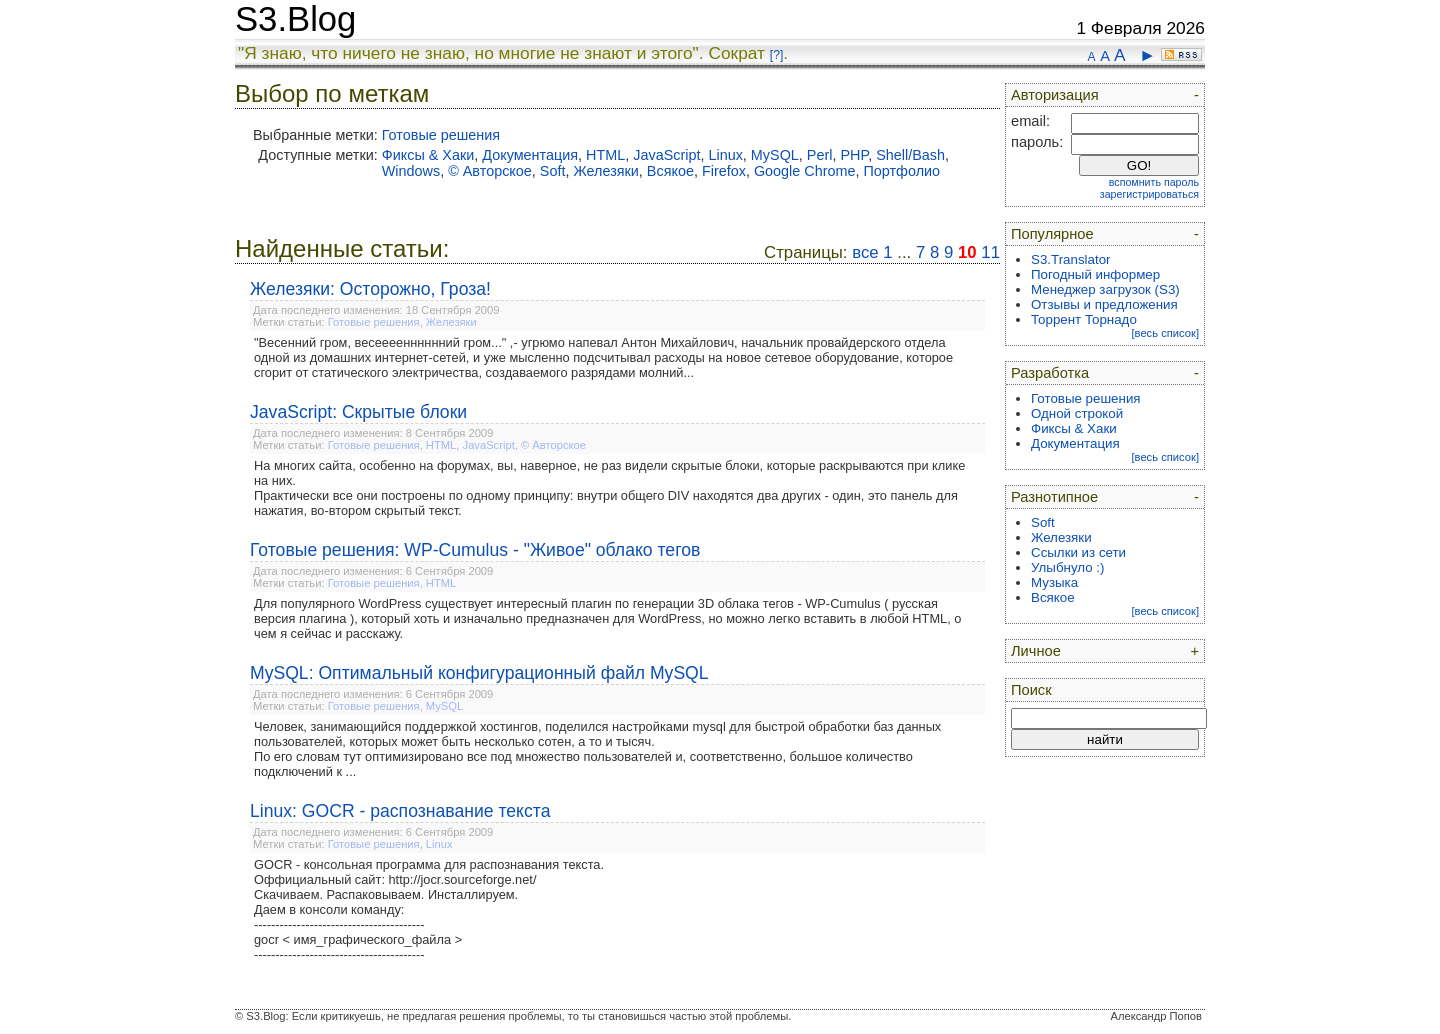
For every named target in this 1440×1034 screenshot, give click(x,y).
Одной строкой (1077, 413)
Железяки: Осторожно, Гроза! (370, 289)
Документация (530, 155)
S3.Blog (295, 19)
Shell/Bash (910, 155)
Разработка (1050, 373)
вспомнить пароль (1154, 182)
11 (990, 252)
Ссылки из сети (1078, 552)
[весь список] (1165, 333)
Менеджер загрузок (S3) (1105, 289)
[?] (776, 55)
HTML (605, 155)
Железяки (605, 171)
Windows (411, 171)
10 (967, 252)
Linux (725, 155)
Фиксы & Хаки (428, 155)
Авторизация (1055, 95)
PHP (854, 155)
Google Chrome (805, 171)
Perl (820, 155)
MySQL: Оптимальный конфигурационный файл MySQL (479, 673)
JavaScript (666, 155)
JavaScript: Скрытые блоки (358, 412)
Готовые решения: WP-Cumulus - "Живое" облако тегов (475, 550)
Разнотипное (1054, 497)
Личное (1036, 651)
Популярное (1052, 234)
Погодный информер (1095, 274)
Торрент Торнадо (1084, 319)
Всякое (670, 171)
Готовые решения (441, 135)
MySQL (775, 155)
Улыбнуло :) (1067, 567)
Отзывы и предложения (1104, 304)
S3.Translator (1071, 259)
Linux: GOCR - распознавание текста (400, 811)
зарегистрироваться (1149, 194)
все (865, 252)
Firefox (724, 171)
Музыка (1054, 582)
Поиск (1031, 690)
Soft (553, 171)
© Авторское (490, 171)
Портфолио (902, 171)
